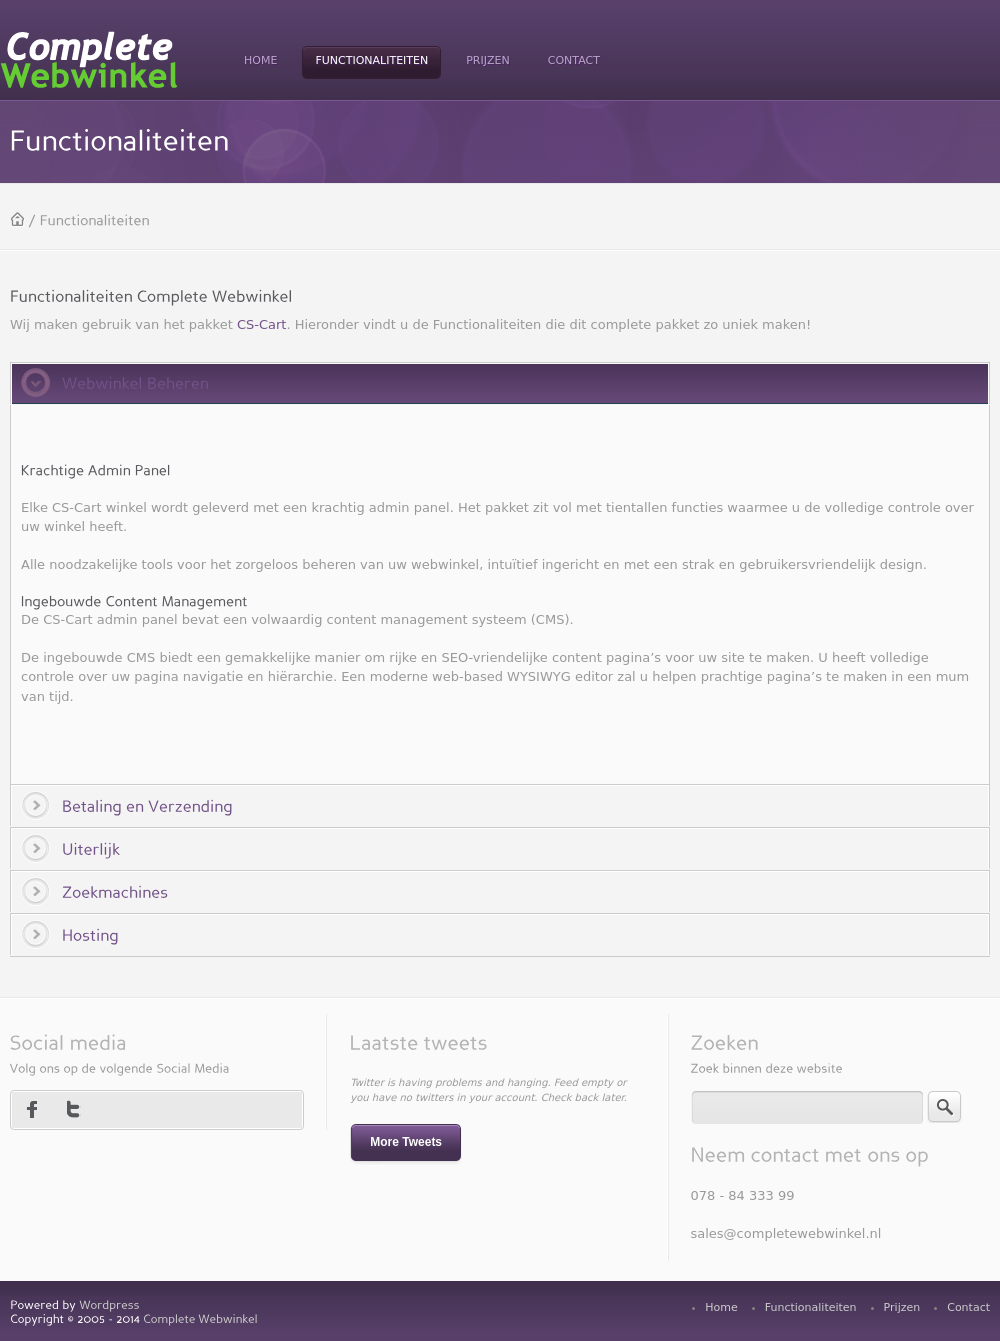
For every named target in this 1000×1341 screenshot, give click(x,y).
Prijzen (902, 1307)
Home (721, 1307)
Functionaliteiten (811, 1307)
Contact (968, 1307)
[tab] (500, 383)
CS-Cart (262, 324)
